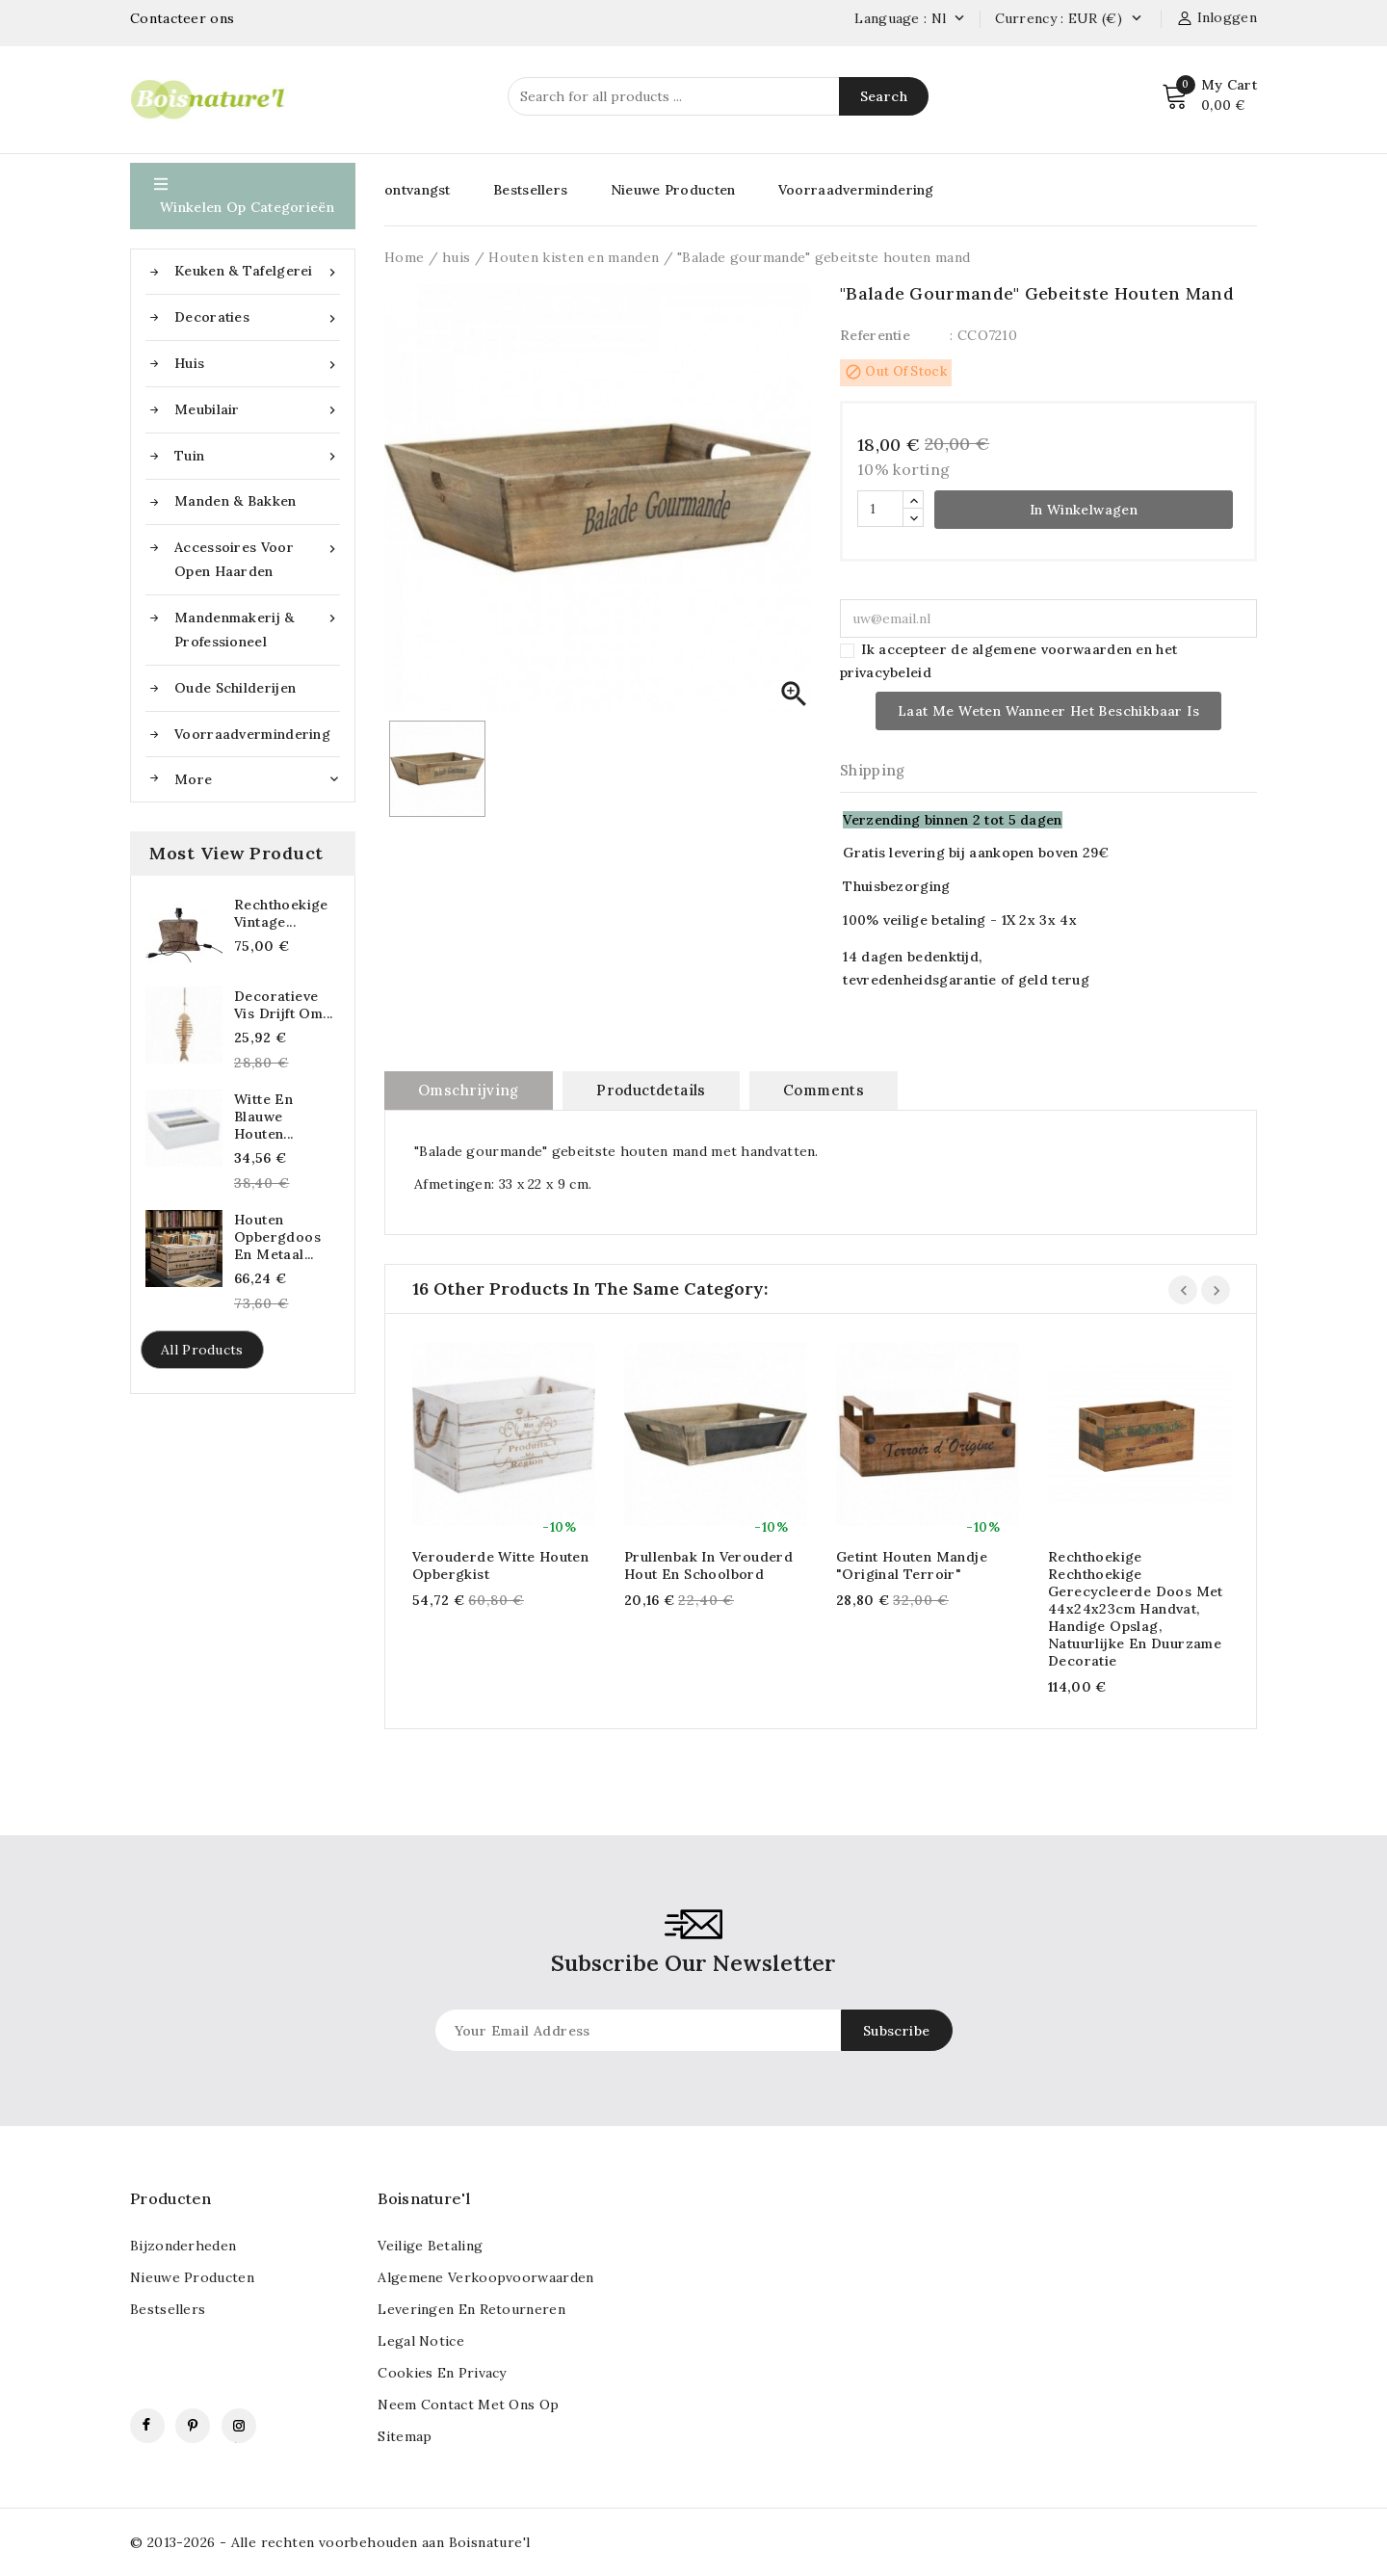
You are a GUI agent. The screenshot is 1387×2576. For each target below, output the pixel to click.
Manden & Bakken (235, 501)
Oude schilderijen (235, 688)
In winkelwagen (1084, 509)
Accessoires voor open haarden (257, 558)
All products (202, 1349)
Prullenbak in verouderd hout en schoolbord (708, 1565)
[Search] (718, 96)
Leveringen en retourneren (471, 2309)
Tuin (257, 456)
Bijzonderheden (183, 2245)
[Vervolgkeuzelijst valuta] (1136, 19)
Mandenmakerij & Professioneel (257, 628)
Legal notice (421, 2341)
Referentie (875, 335)
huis (257, 364)
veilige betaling (430, 2245)
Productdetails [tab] (651, 1090)
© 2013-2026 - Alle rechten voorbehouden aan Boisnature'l (330, 2542)
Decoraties (257, 317)
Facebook (147, 2425)
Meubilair (257, 410)
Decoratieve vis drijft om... (283, 1004)
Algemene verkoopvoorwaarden (485, 2277)
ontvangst (417, 189)
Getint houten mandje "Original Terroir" (911, 1565)
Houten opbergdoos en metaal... (277, 1237)
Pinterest (192, 2425)
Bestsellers (530, 189)
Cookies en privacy (442, 2372)
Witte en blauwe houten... (264, 1117)
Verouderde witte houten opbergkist (500, 1565)
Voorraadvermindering (252, 734)
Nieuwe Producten (673, 189)
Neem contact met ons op (468, 2404)
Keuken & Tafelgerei (257, 271)
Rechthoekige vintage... (281, 913)
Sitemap (405, 2436)
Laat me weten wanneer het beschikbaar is (1048, 711)
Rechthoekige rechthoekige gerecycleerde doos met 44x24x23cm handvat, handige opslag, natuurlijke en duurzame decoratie (1135, 1608)
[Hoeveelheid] (880, 508)
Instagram (239, 2425)
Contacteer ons (182, 18)
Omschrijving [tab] (468, 1090)
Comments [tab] (823, 1090)
